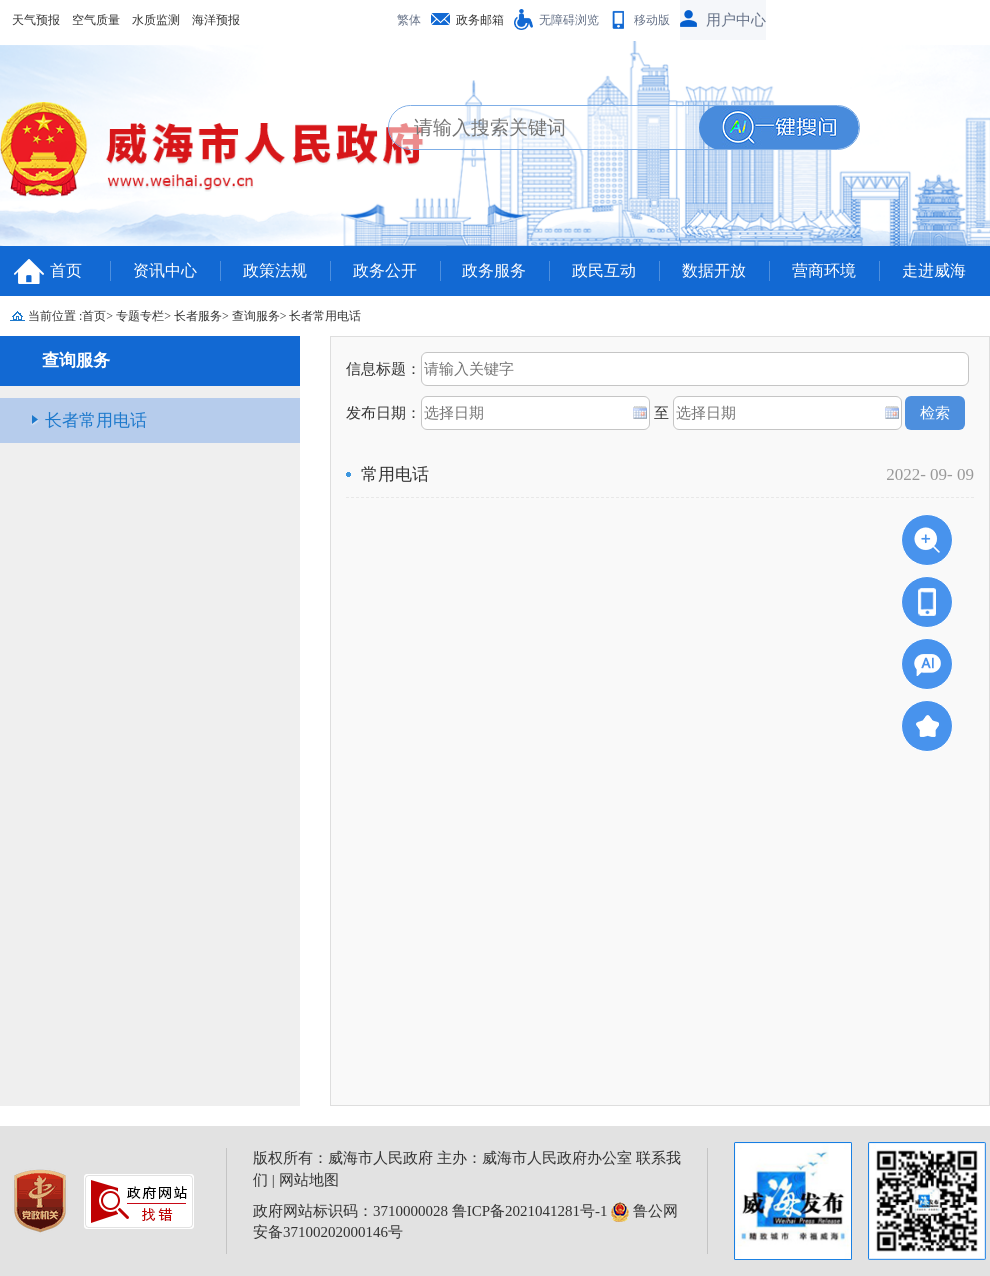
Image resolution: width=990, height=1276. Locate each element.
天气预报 (36, 20)
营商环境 (824, 270)
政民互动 (604, 270)
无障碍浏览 (569, 20)
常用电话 (395, 474)
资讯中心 (165, 270)
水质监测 (156, 20)
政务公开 (385, 270)
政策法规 (275, 270)
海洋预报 (216, 20)
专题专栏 (140, 316)
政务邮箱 (480, 20)
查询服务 (256, 316)
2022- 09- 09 (930, 474)
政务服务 (494, 270)
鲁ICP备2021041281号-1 (530, 1211)
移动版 (652, 20)
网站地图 (309, 1180)
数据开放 (714, 270)
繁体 (409, 20)
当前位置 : (55, 316)
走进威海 (934, 270)
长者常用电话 (325, 316)
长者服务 (198, 316)
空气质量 (96, 20)
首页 (66, 270)
